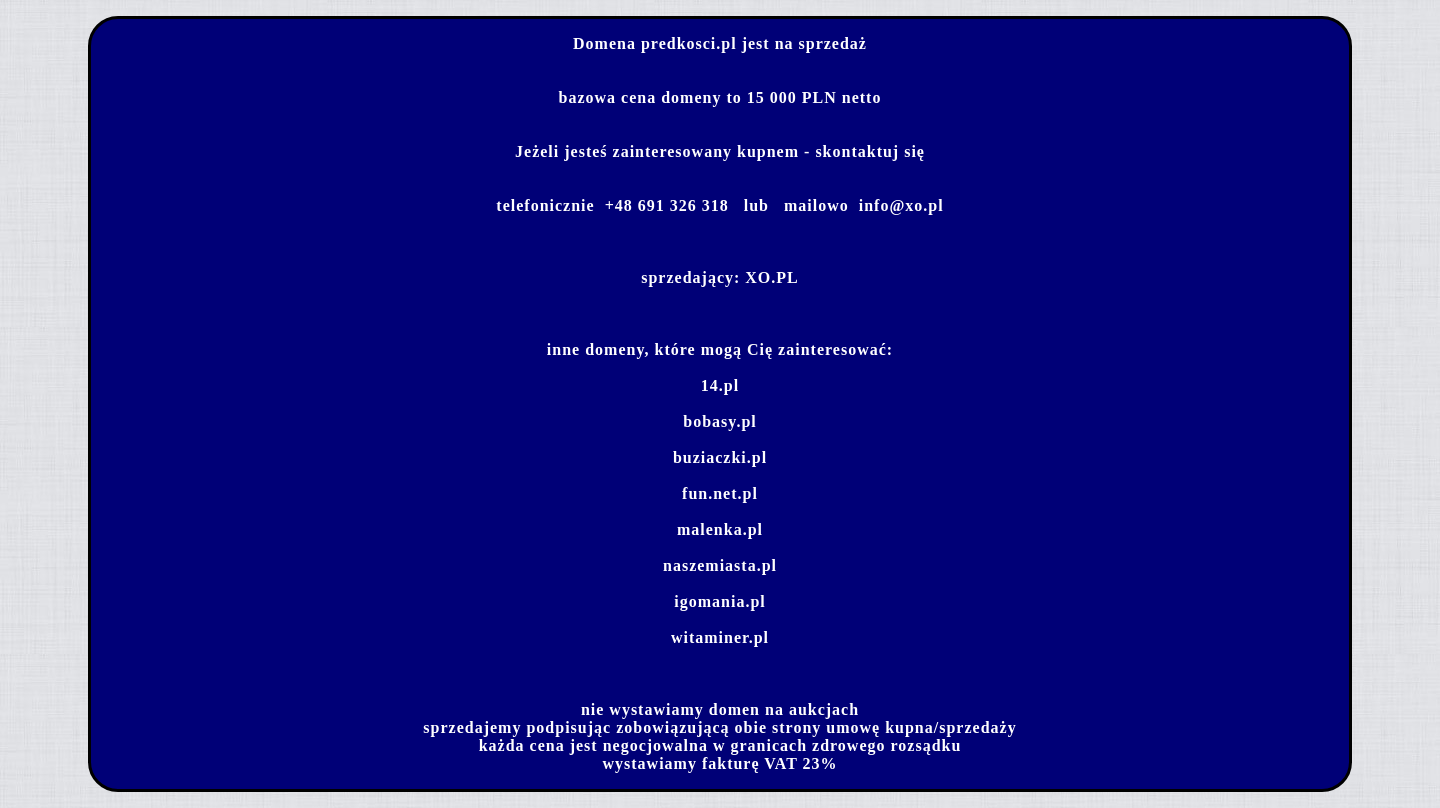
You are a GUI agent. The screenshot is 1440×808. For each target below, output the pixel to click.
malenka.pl (720, 529)
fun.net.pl (720, 493)
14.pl (720, 385)
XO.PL (771, 277)
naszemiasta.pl (720, 565)
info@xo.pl (901, 205)
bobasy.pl (719, 421)
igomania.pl (719, 601)
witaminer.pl (720, 637)
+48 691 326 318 (667, 205)
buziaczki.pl (720, 457)
